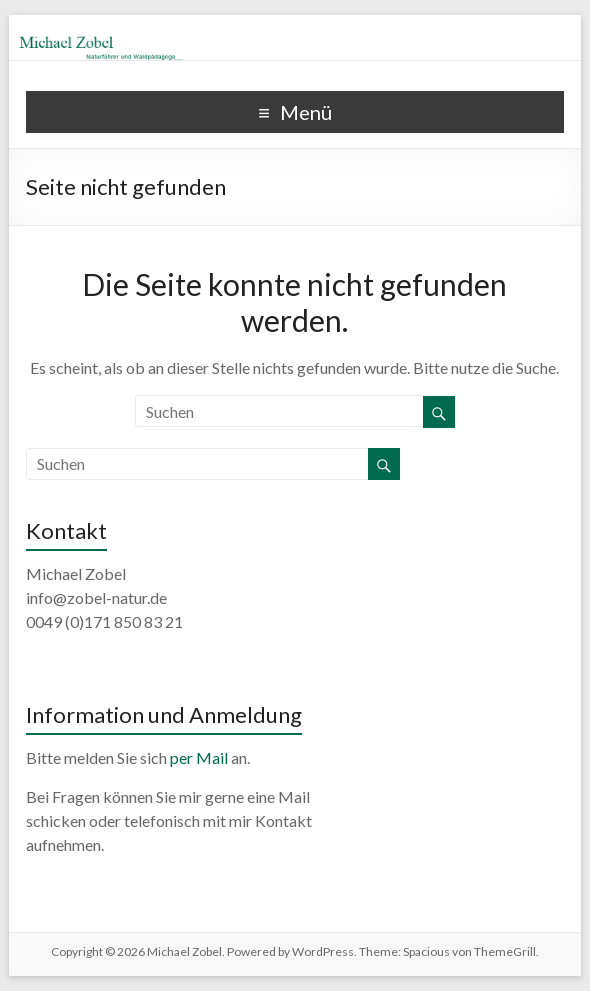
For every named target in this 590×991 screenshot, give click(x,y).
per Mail (199, 757)
